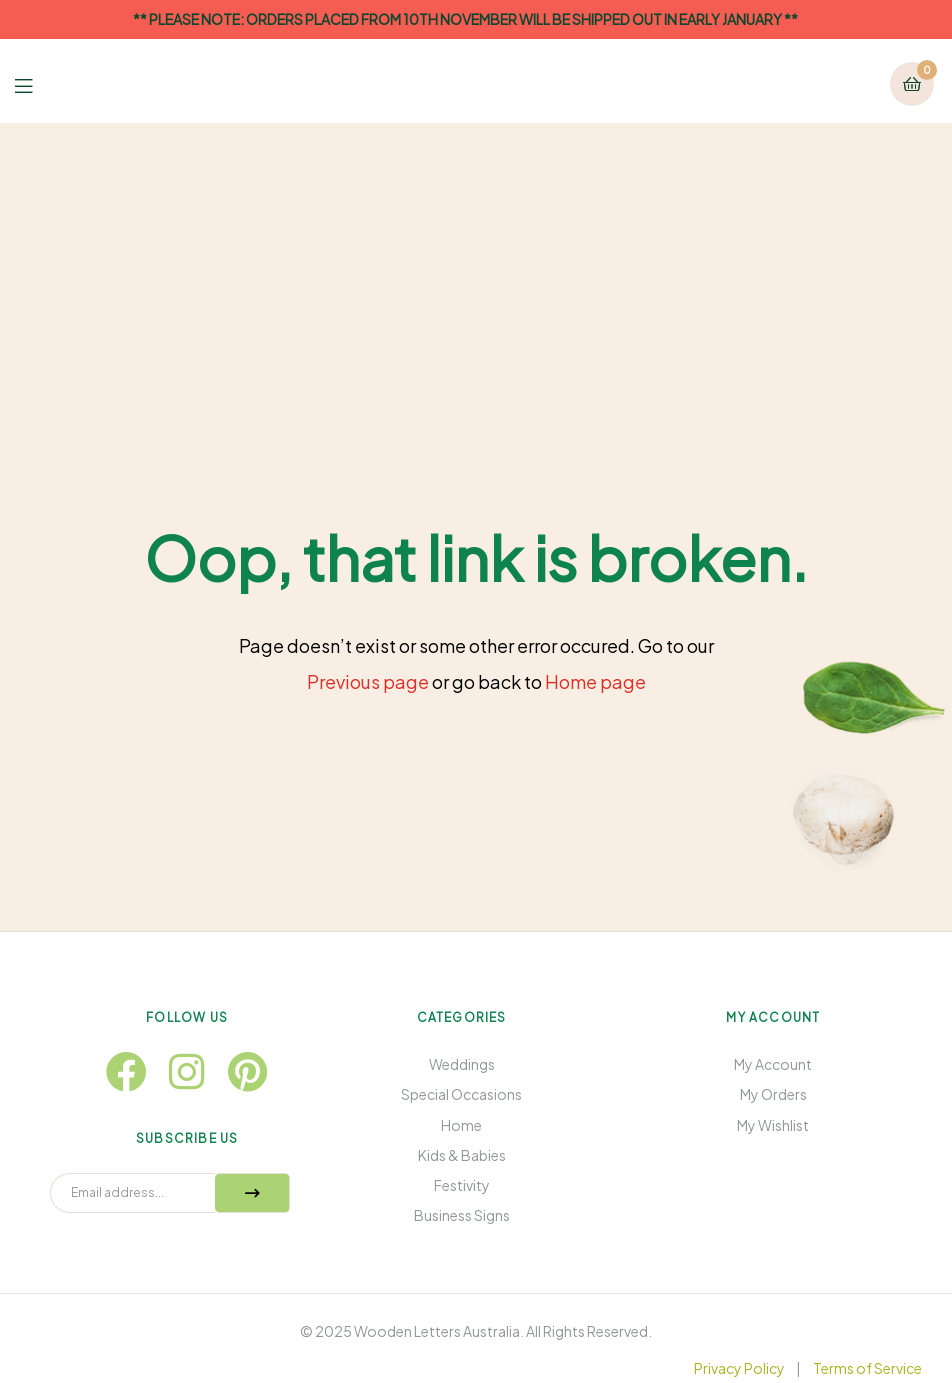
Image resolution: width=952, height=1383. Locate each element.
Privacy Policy (739, 1368)
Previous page (368, 681)
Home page (595, 681)
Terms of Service (867, 1368)
